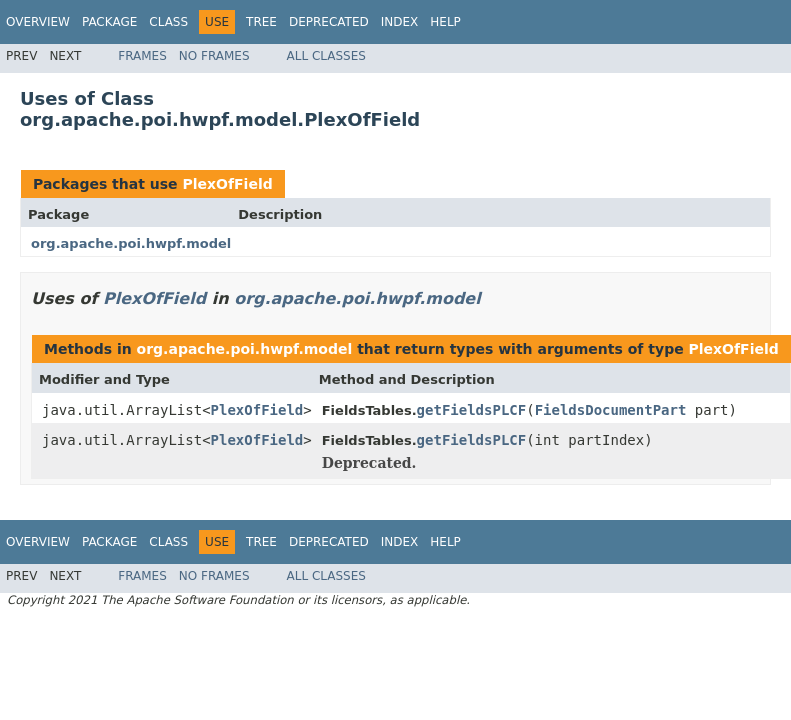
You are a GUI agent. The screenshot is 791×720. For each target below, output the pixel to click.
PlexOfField (227, 184)
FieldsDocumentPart (611, 410)
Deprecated (329, 22)
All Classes (326, 56)
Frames (142, 56)
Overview (38, 22)
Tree (261, 22)
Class (168, 22)
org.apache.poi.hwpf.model (131, 243)
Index (400, 22)
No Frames (214, 56)
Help (445, 22)
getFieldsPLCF (472, 410)
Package (109, 22)
